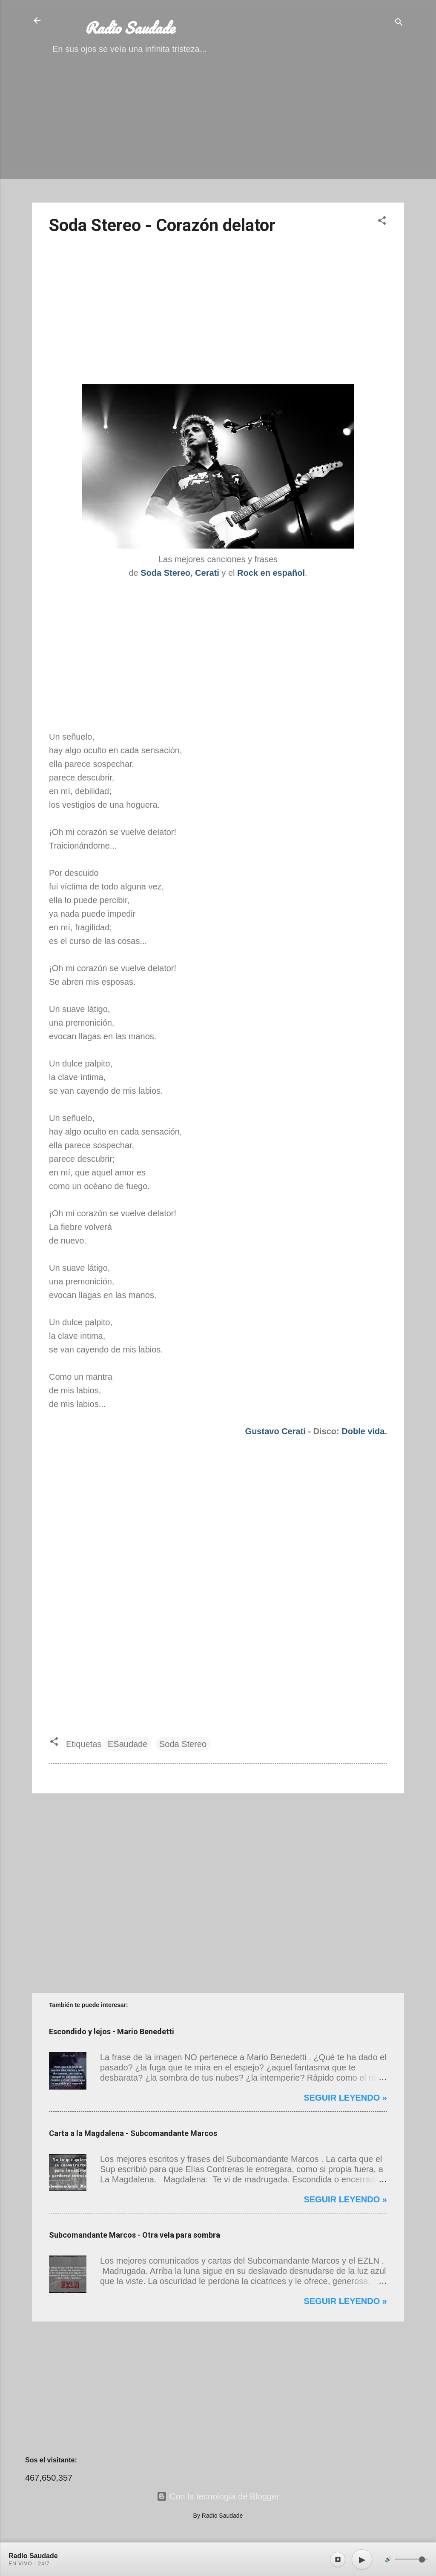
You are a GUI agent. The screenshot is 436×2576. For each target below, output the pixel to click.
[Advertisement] (218, 136)
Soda (152, 573)
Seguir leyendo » (345, 2097)
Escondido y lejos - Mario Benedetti (111, 2031)
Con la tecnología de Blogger (218, 2496)
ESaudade (127, 1744)
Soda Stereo (183, 1744)
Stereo (177, 573)
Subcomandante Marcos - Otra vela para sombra (134, 2234)
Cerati (207, 573)
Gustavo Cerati (275, 1431)
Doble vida (362, 1431)
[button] (382, 221)
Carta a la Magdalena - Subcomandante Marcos (133, 2133)
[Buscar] (399, 23)
